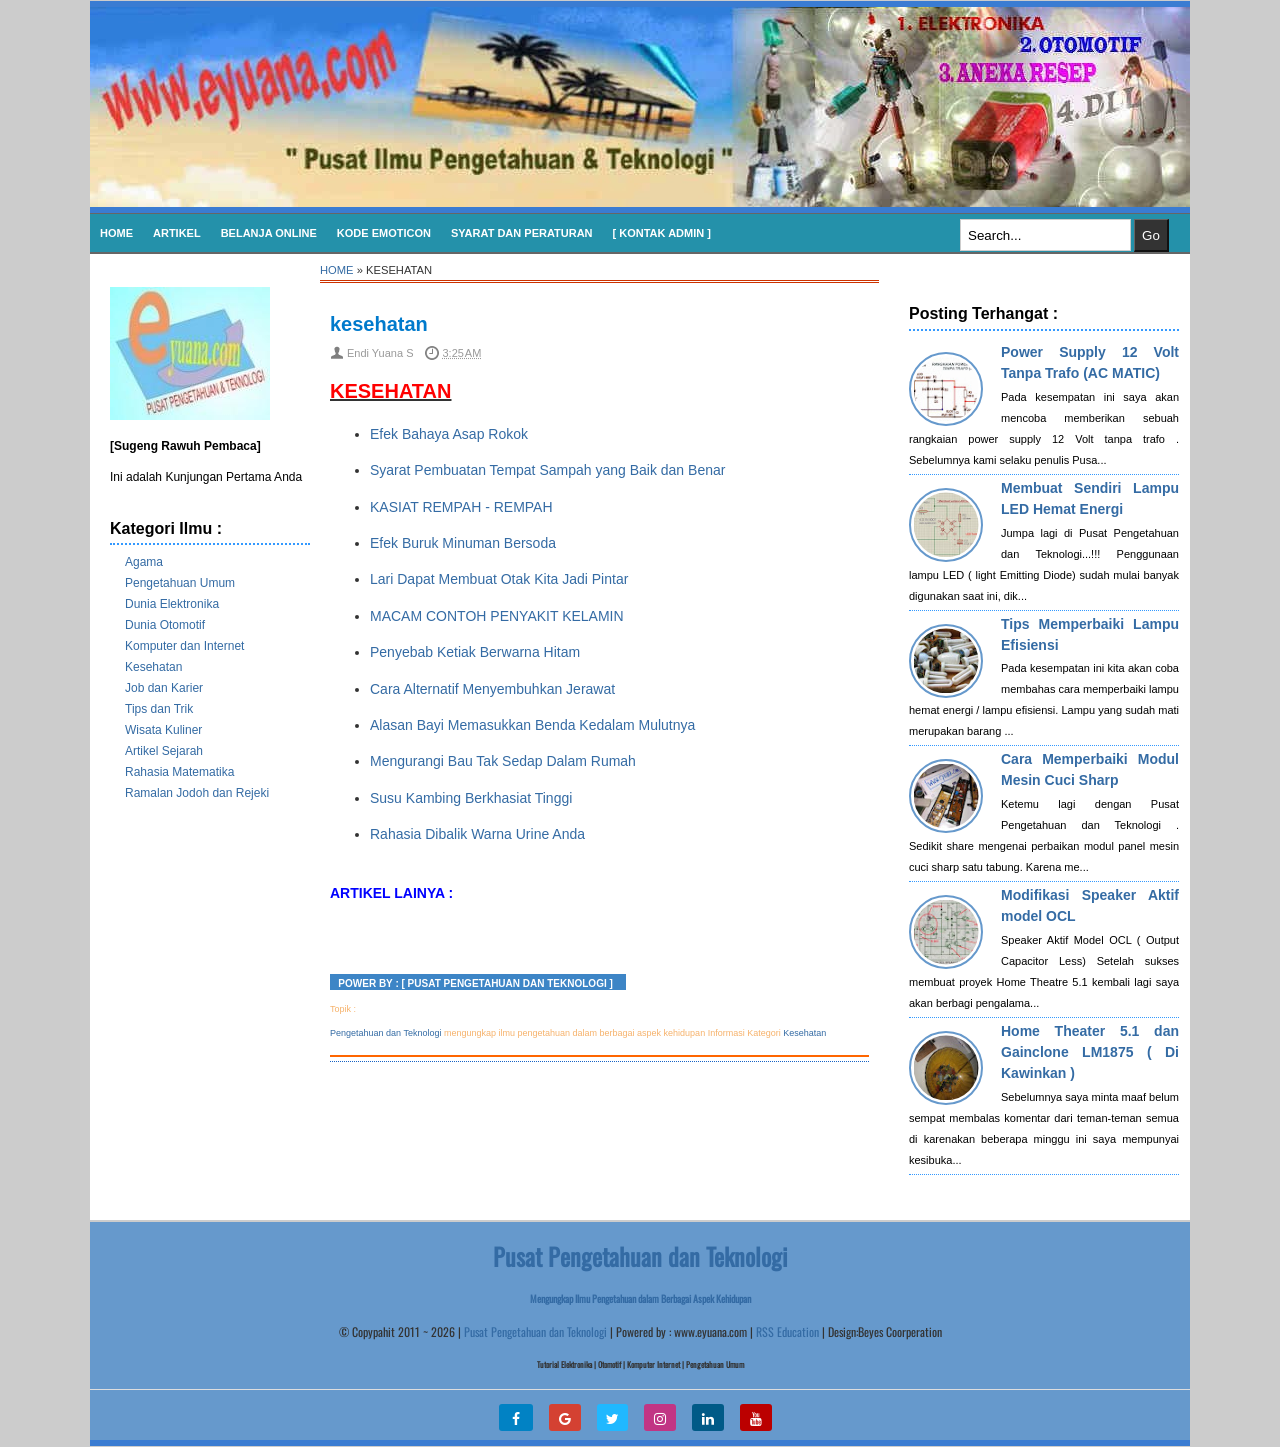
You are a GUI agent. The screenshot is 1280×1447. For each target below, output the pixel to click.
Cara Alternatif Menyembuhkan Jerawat (492, 689)
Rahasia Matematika (179, 772)
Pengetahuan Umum (180, 583)
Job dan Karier (164, 688)
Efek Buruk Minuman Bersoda (463, 543)
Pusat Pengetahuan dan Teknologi (535, 1331)
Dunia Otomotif (165, 625)
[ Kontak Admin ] (662, 233)
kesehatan (379, 324)
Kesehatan (153, 667)
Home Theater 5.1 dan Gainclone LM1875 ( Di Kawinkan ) (1090, 1052)
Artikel (177, 233)
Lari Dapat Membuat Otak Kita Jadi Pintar (499, 579)
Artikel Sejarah (164, 751)
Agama (144, 562)
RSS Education (787, 1331)
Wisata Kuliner (163, 730)
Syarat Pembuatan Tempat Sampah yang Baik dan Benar (547, 470)
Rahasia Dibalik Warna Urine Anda (477, 834)
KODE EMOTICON (384, 233)
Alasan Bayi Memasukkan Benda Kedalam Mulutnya (532, 725)
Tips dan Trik (159, 709)
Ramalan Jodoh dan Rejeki (197, 793)
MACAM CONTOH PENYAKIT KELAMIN (497, 616)
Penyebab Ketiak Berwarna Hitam (475, 652)
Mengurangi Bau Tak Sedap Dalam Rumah (503, 761)
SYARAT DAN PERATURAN (522, 233)
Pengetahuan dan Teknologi (385, 1033)
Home (116, 233)
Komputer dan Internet (184, 646)
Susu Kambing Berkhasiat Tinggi (473, 798)
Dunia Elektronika (172, 604)
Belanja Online (269, 233)
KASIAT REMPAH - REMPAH (461, 507)
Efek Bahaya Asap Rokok (449, 434)
